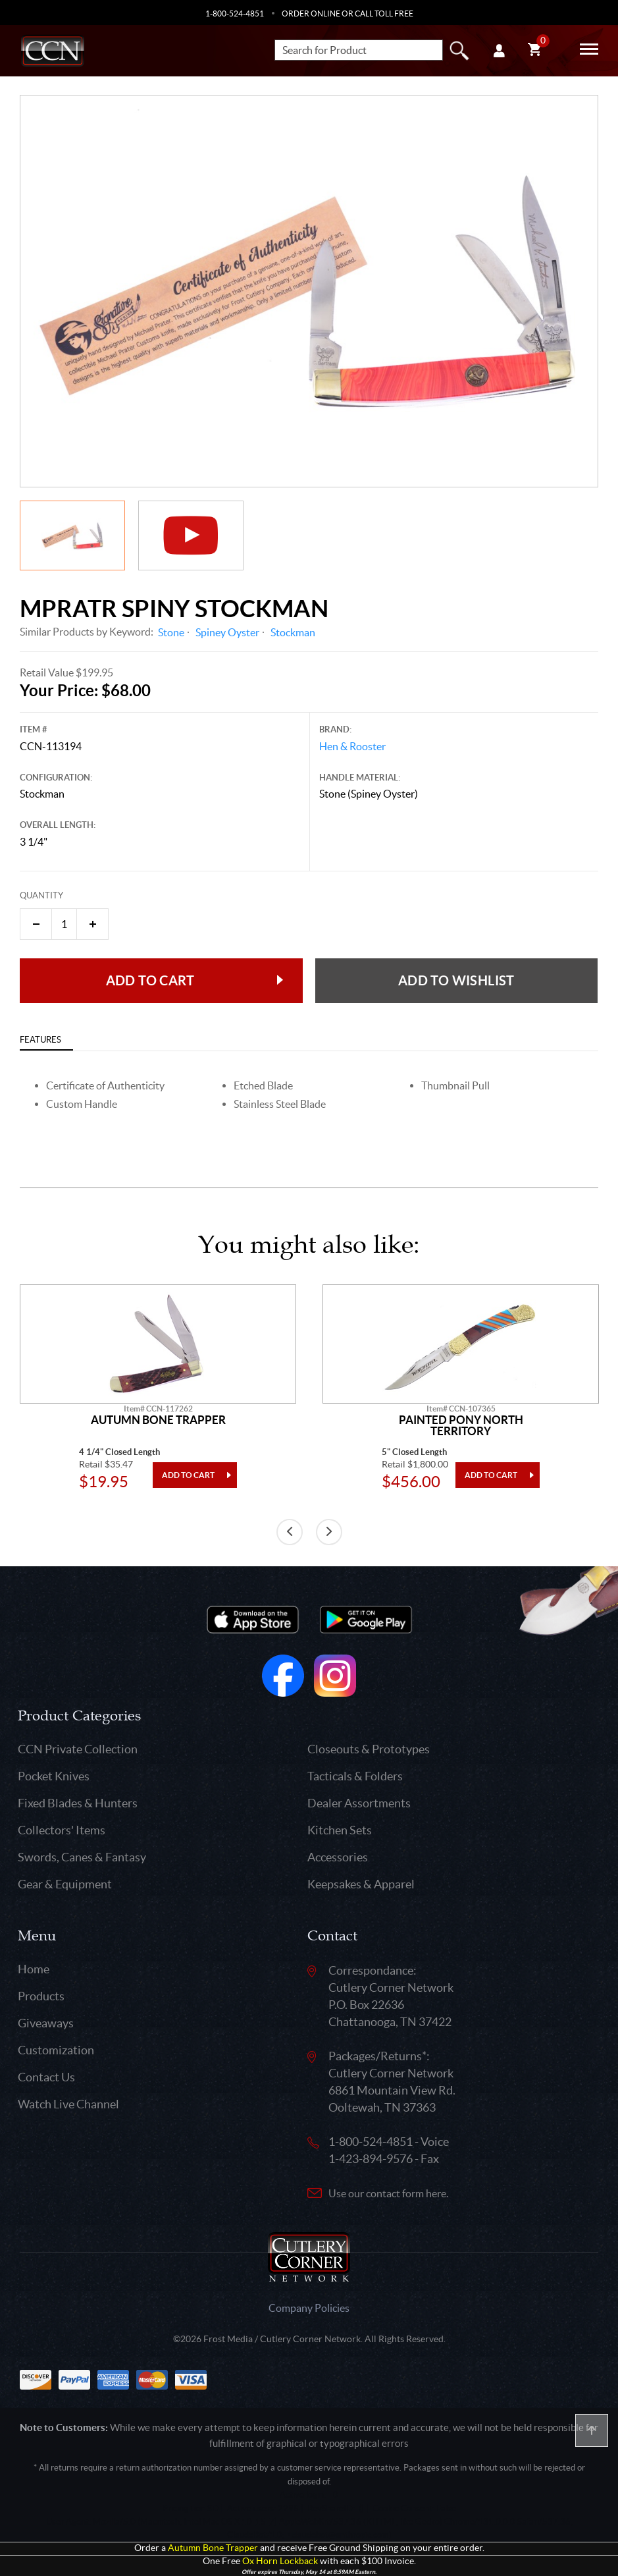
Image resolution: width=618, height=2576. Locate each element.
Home (33, 1969)
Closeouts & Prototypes (368, 1749)
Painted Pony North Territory (461, 1425)
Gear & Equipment (65, 1884)
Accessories (337, 1857)
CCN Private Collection (78, 1749)
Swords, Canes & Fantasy (82, 1857)
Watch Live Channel (68, 2104)
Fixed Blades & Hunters (78, 1803)
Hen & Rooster (352, 746)
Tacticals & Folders (355, 1776)
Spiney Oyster (227, 632)
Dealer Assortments (359, 1803)
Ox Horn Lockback (280, 2561)
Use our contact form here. (388, 2193)
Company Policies (309, 2308)
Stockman (292, 632)
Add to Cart (150, 980)
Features (40, 1040)
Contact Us (46, 2077)
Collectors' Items (61, 1830)
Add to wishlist (456, 980)
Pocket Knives (54, 1776)
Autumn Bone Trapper (158, 1420)
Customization (56, 2050)
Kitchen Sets (339, 1830)
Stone (171, 632)
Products (41, 1996)
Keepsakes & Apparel (361, 1884)
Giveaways (46, 2023)
